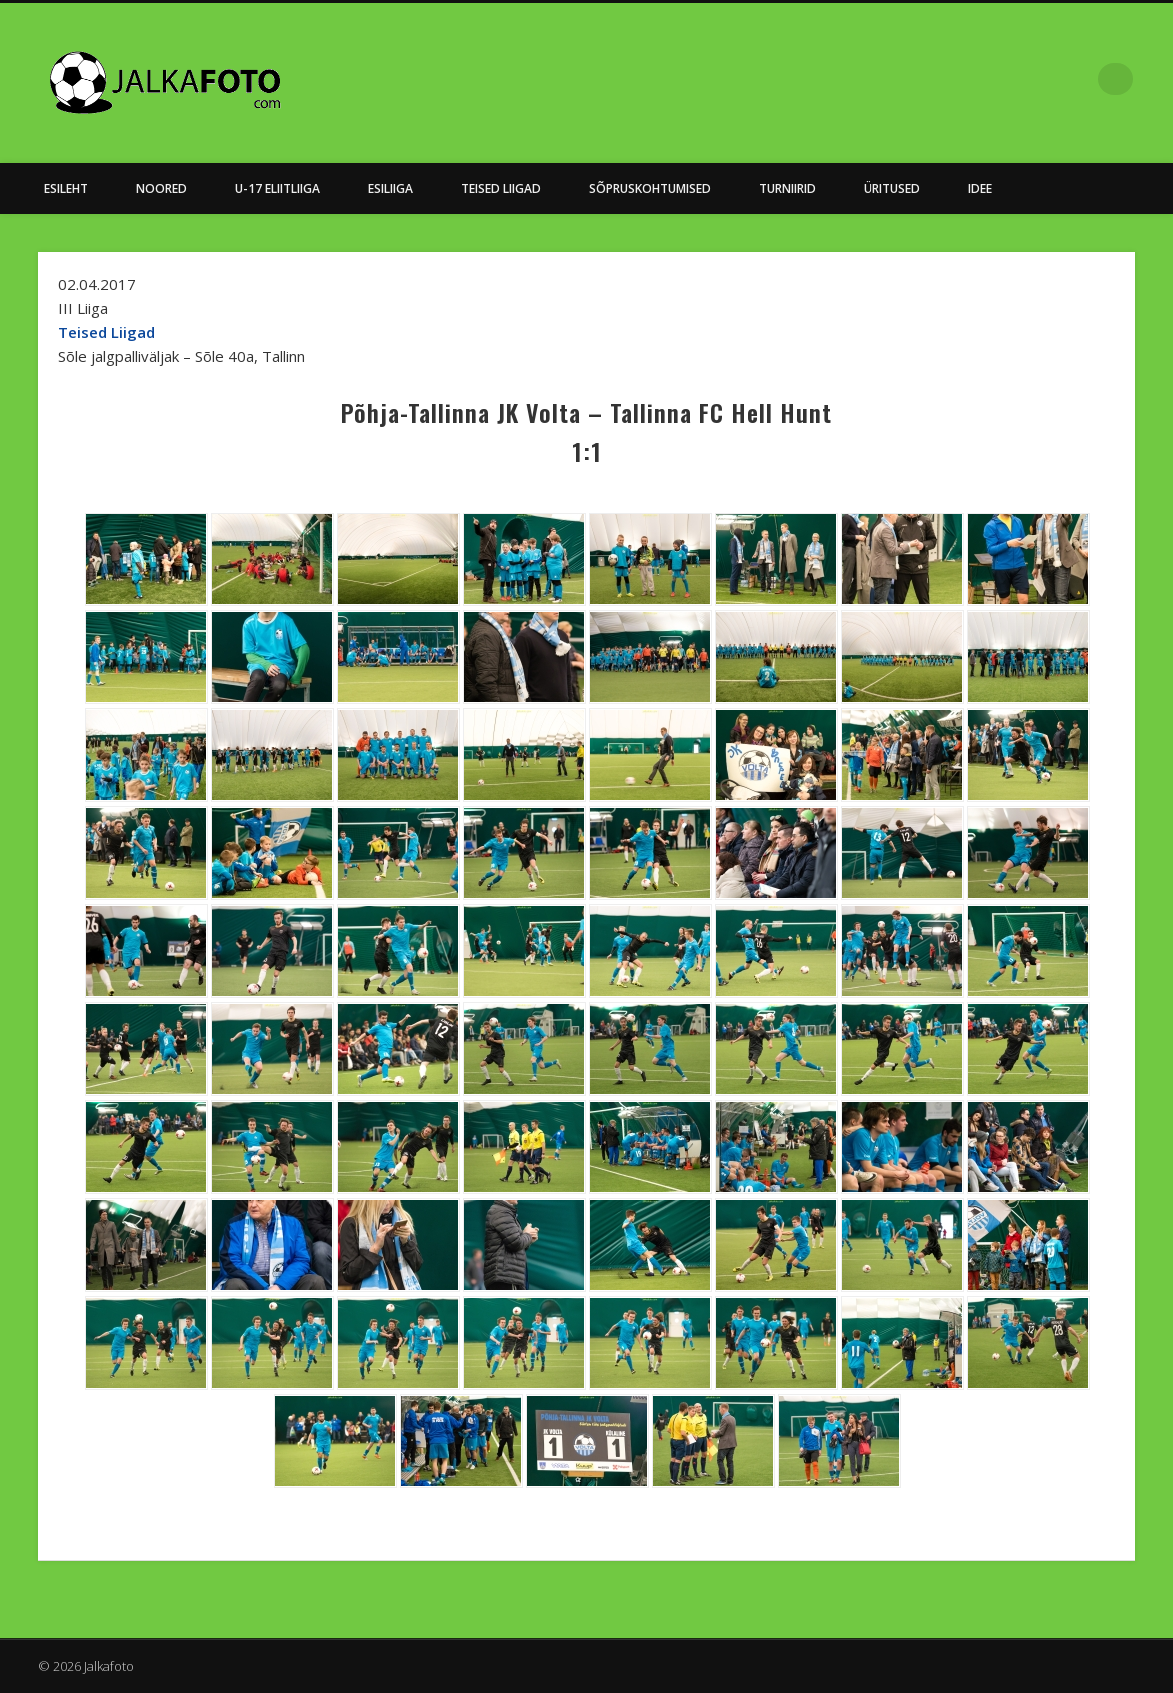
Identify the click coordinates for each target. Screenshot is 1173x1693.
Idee (980, 188)
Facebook (1076, 79)
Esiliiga (390, 188)
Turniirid (787, 188)
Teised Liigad (501, 188)
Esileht (66, 188)
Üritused (892, 188)
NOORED (161, 188)
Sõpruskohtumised (650, 188)
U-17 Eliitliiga (277, 188)
